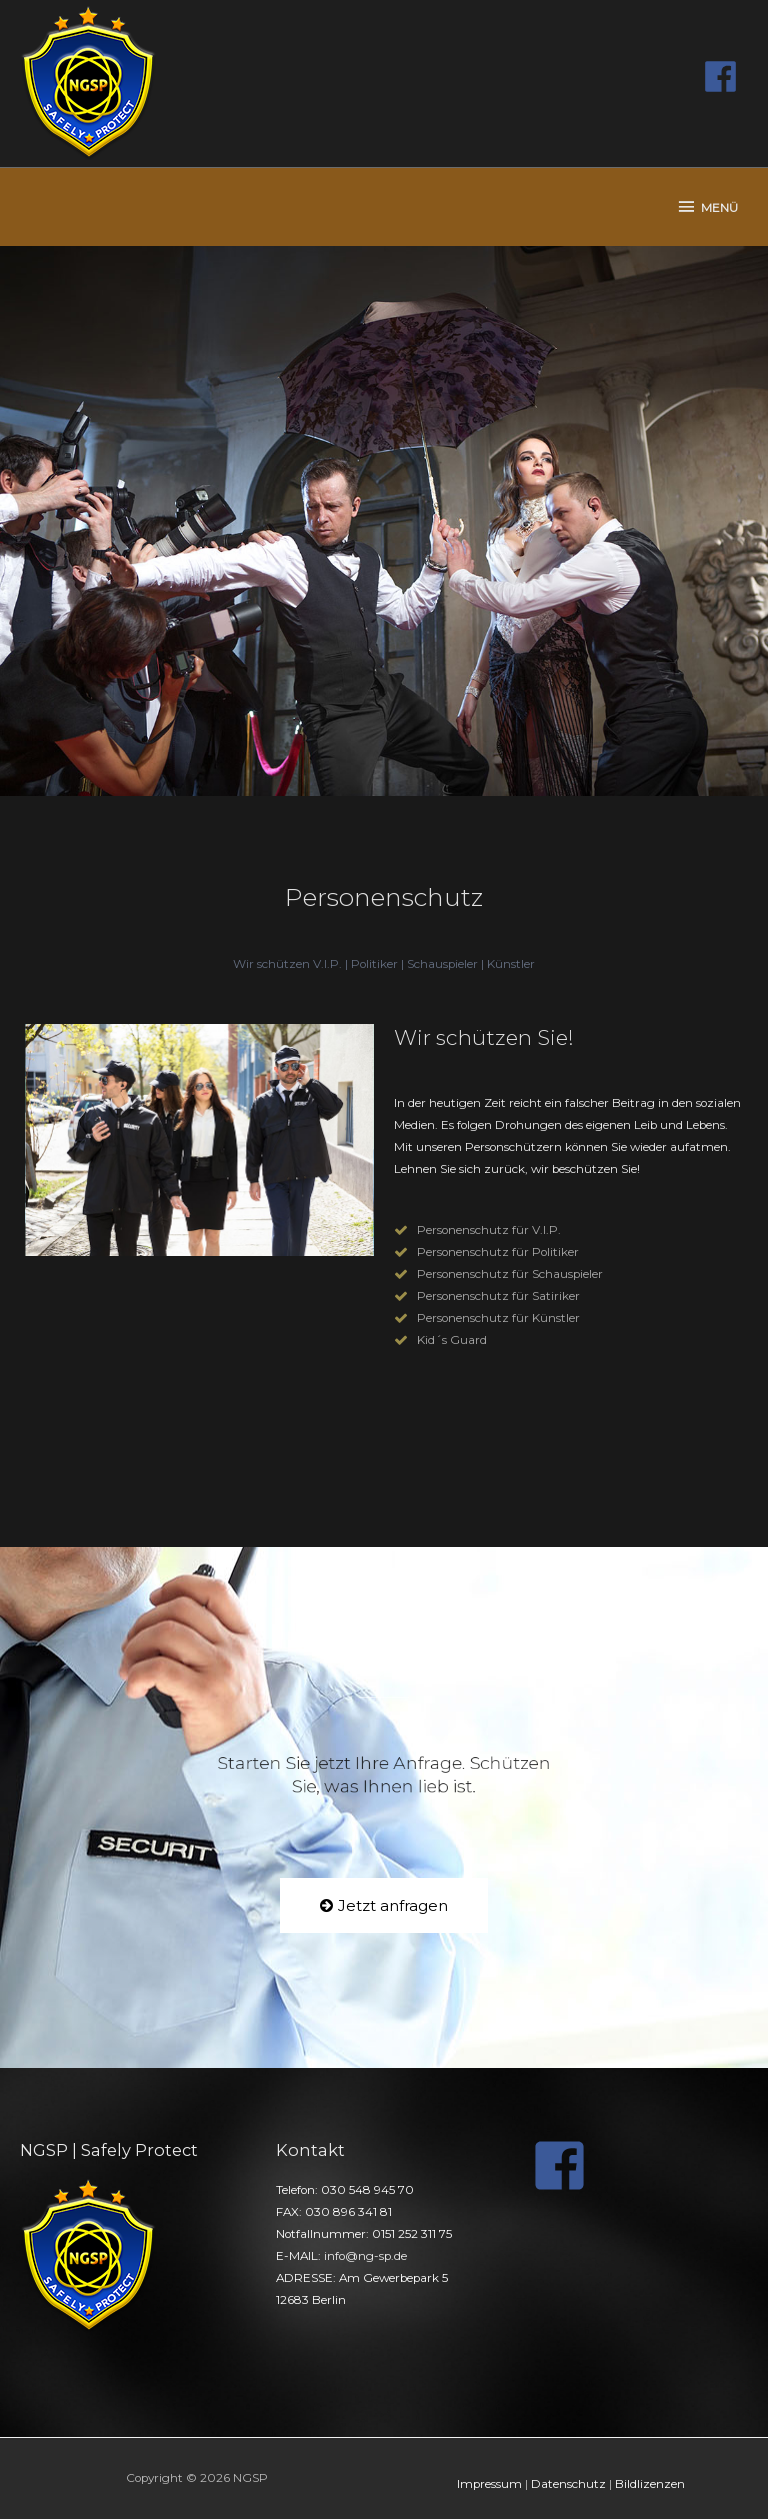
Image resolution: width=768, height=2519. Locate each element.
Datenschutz (568, 2484)
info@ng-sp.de (365, 2256)
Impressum (489, 2484)
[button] (384, 1905)
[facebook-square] (568, 2165)
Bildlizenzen (650, 2484)
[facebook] (726, 76)
